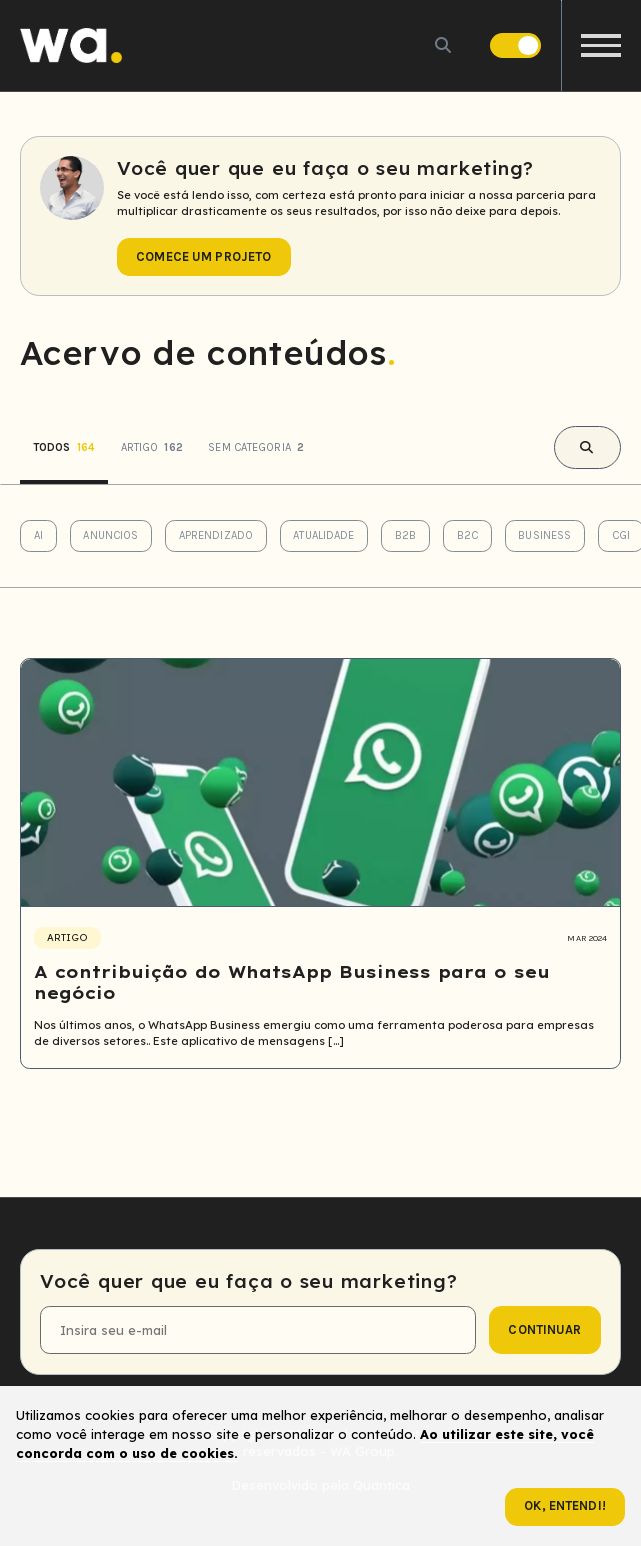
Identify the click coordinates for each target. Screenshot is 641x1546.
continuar (544, 1329)
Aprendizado (216, 535)
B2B (405, 535)
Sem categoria (256, 447)
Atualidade (323, 535)
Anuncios (110, 535)
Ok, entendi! (565, 1505)
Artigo (152, 447)
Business (544, 535)
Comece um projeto (203, 256)
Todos (64, 447)
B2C (467, 535)
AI (38, 535)
